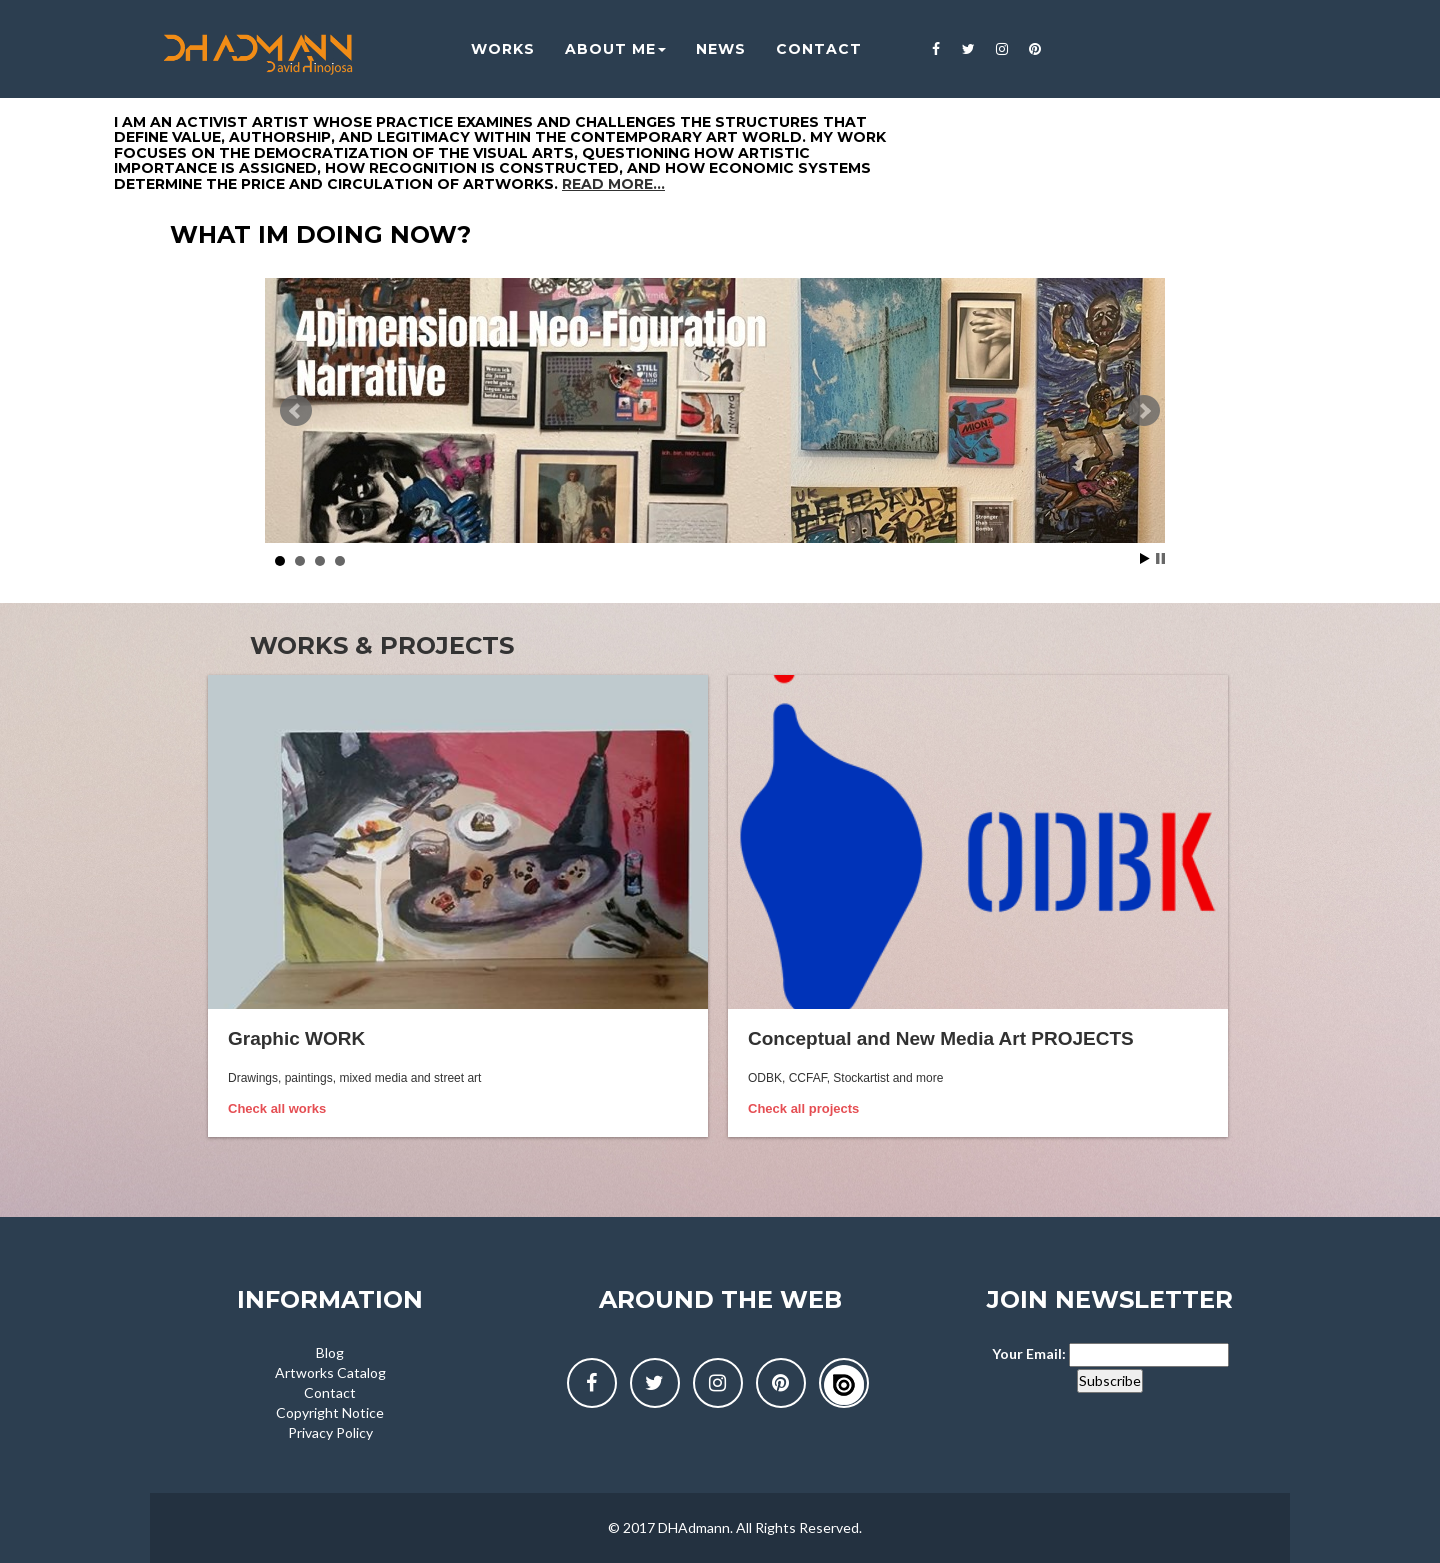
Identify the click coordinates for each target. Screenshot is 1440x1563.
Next (1144, 411)
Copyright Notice (330, 1412)
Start (1145, 558)
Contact (330, 1392)
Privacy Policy (330, 1432)
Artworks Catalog (330, 1372)
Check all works (277, 1108)
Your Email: (1029, 1353)
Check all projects (803, 1108)
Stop (1160, 558)
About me (601, 50)
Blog (330, 1352)
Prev (296, 411)
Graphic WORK (296, 1038)
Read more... (613, 184)
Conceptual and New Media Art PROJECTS (941, 1038)
